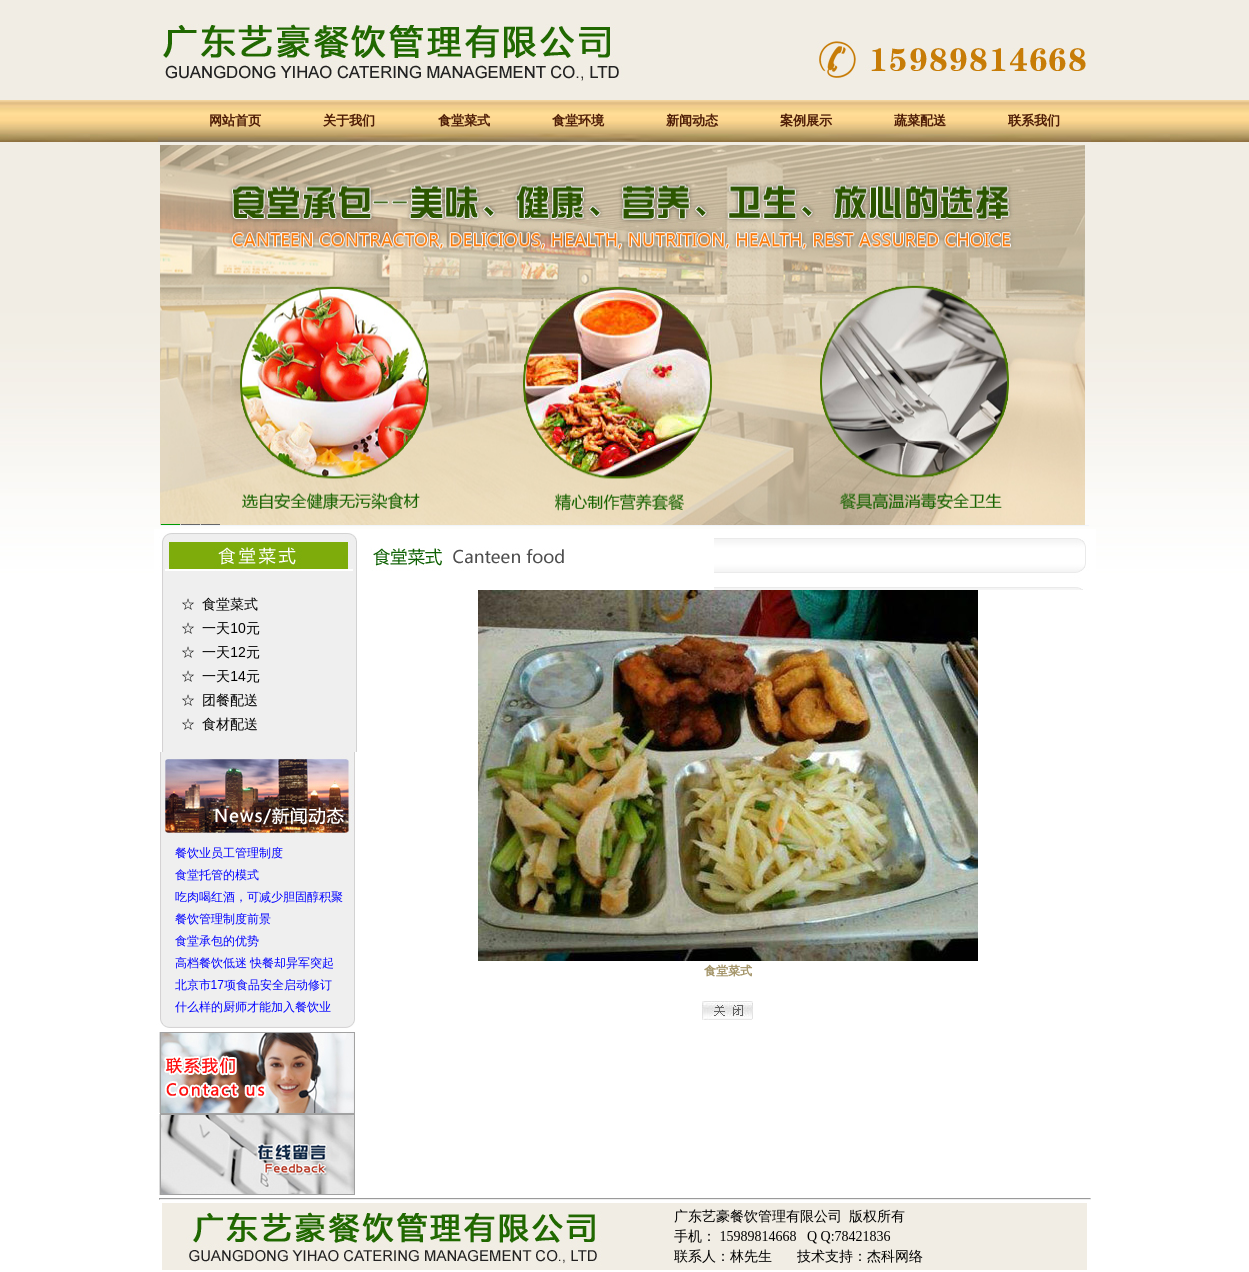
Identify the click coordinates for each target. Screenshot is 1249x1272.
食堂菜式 (464, 120)
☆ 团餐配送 (220, 700)
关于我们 (349, 120)
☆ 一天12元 (220, 652)
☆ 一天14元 (220, 676)
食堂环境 (578, 120)
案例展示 (806, 120)
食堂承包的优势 (217, 941)
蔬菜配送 (920, 120)
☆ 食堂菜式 (220, 604)
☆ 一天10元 (220, 628)
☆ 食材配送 (220, 724)
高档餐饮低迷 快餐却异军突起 (254, 963)
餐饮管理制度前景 (223, 919)
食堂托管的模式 (217, 875)
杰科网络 (895, 1256)
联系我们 (1034, 120)
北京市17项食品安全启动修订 (253, 985)
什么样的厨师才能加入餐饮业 (253, 1007)
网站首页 (235, 120)
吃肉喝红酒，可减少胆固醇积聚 (259, 897)
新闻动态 (692, 120)
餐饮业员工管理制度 (229, 853)
